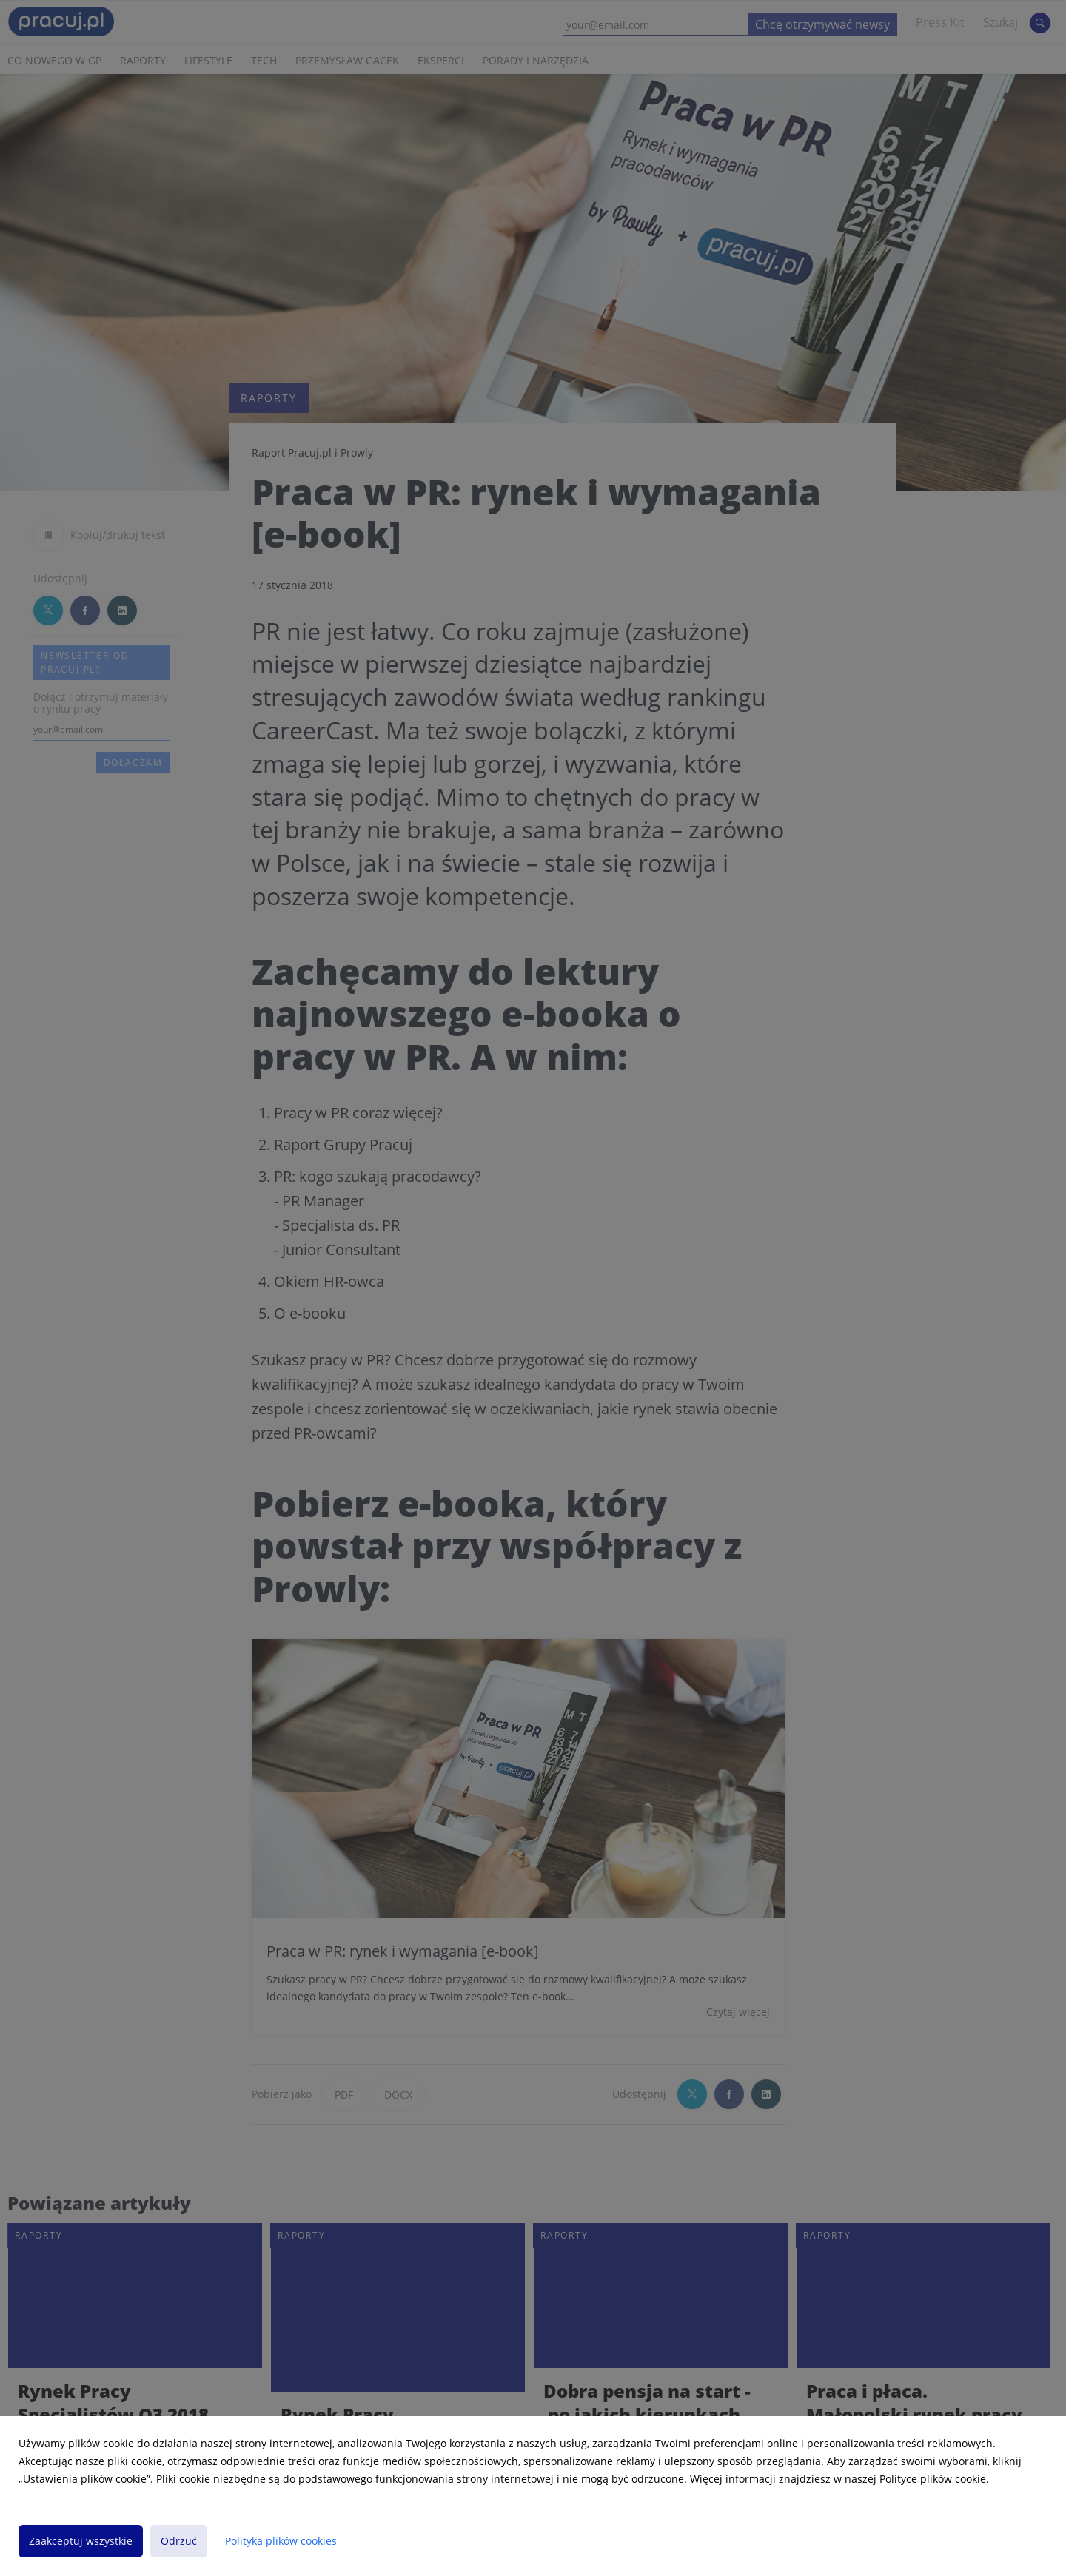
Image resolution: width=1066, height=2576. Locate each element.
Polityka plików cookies (281, 2541)
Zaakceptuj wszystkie (81, 2541)
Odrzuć (179, 2541)
